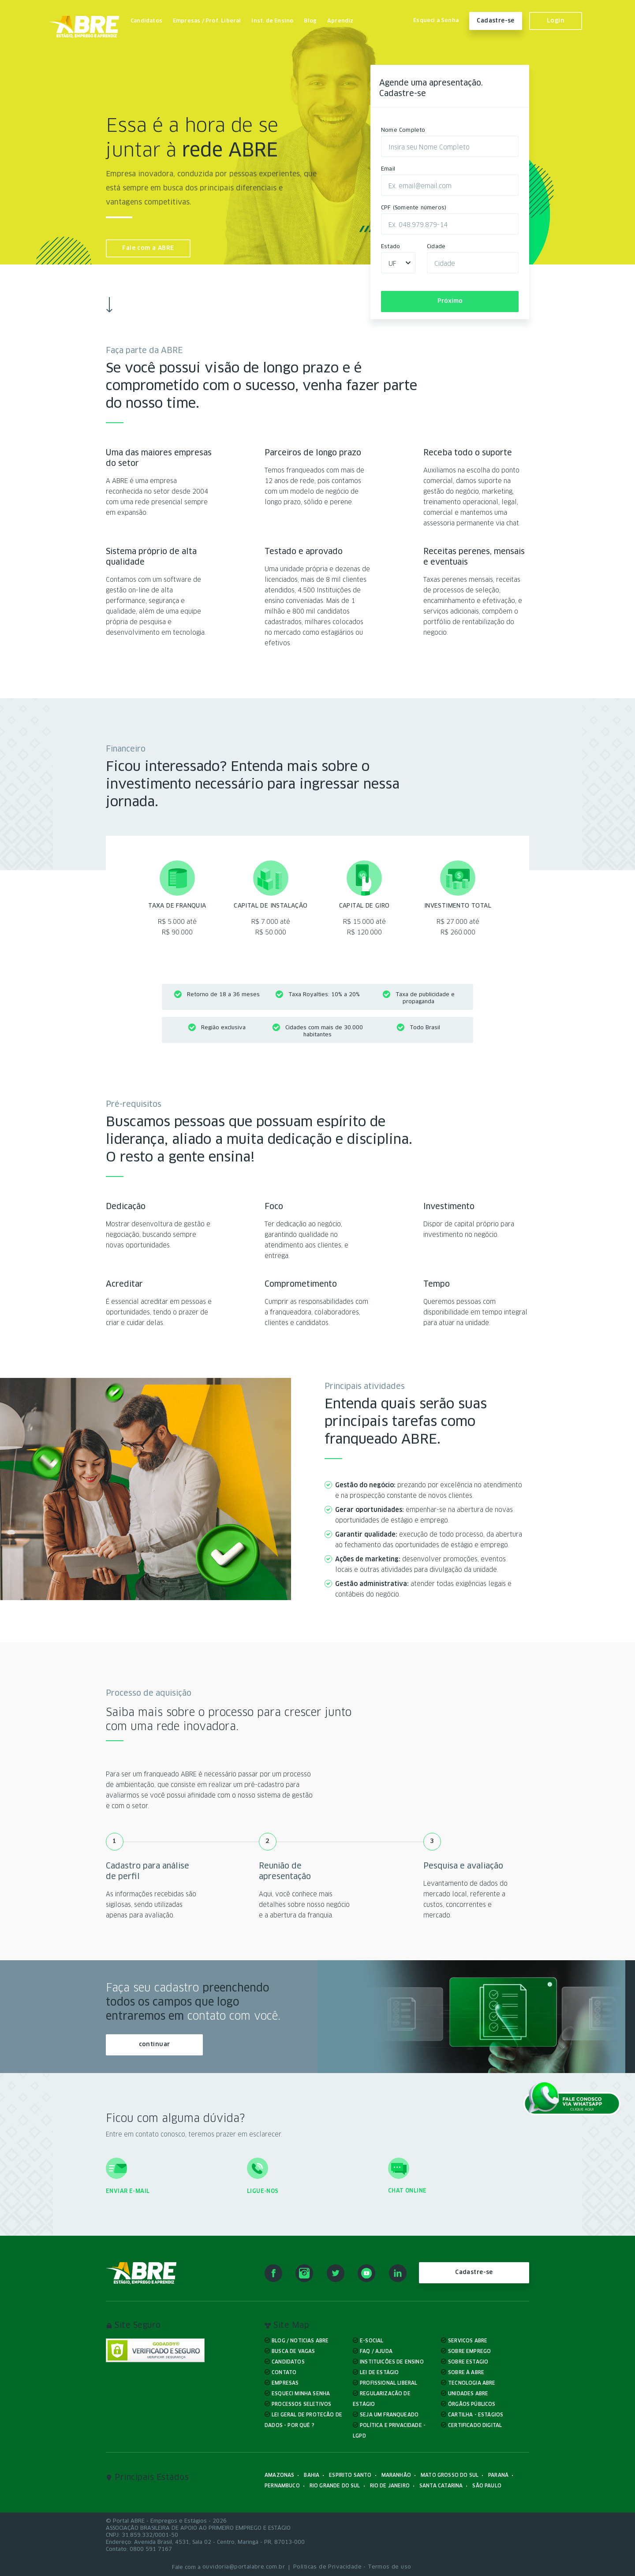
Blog (310, 21)
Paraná (498, 2474)
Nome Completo (403, 130)
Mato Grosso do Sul (449, 2474)
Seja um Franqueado (389, 2414)
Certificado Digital (475, 2425)
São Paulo (486, 2485)
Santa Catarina (441, 2485)
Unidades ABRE (468, 2393)
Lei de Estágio (379, 2372)
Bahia (311, 2474)
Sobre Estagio (468, 2361)
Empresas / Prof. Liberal (207, 21)
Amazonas (279, 2474)
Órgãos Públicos (472, 2403)
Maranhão (396, 2474)
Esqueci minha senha (301, 2393)
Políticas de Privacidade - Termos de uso (352, 2567)
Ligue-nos (263, 2191)
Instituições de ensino (392, 2361)
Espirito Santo (350, 2474)
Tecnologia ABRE (472, 2382)
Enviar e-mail (127, 2191)
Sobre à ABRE (466, 2372)
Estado (390, 246)
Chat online (407, 2191)
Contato (284, 2372)
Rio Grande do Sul (335, 2485)
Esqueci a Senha (436, 20)
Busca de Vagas (293, 2351)
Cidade (436, 246)
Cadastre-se (496, 21)
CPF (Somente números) (413, 208)
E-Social (371, 2340)
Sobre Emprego (469, 2351)
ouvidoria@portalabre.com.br (243, 2567)
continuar (154, 2044)
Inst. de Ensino (272, 21)
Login (555, 21)
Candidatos (146, 21)
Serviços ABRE (467, 2340)
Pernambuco (282, 2485)
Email (388, 169)
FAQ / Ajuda (376, 2351)
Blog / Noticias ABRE (300, 2340)
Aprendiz (340, 21)
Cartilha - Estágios (475, 2414)
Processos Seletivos (301, 2403)
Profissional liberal (388, 2382)
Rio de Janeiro (390, 2485)
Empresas (285, 2382)
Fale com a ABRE (148, 248)
